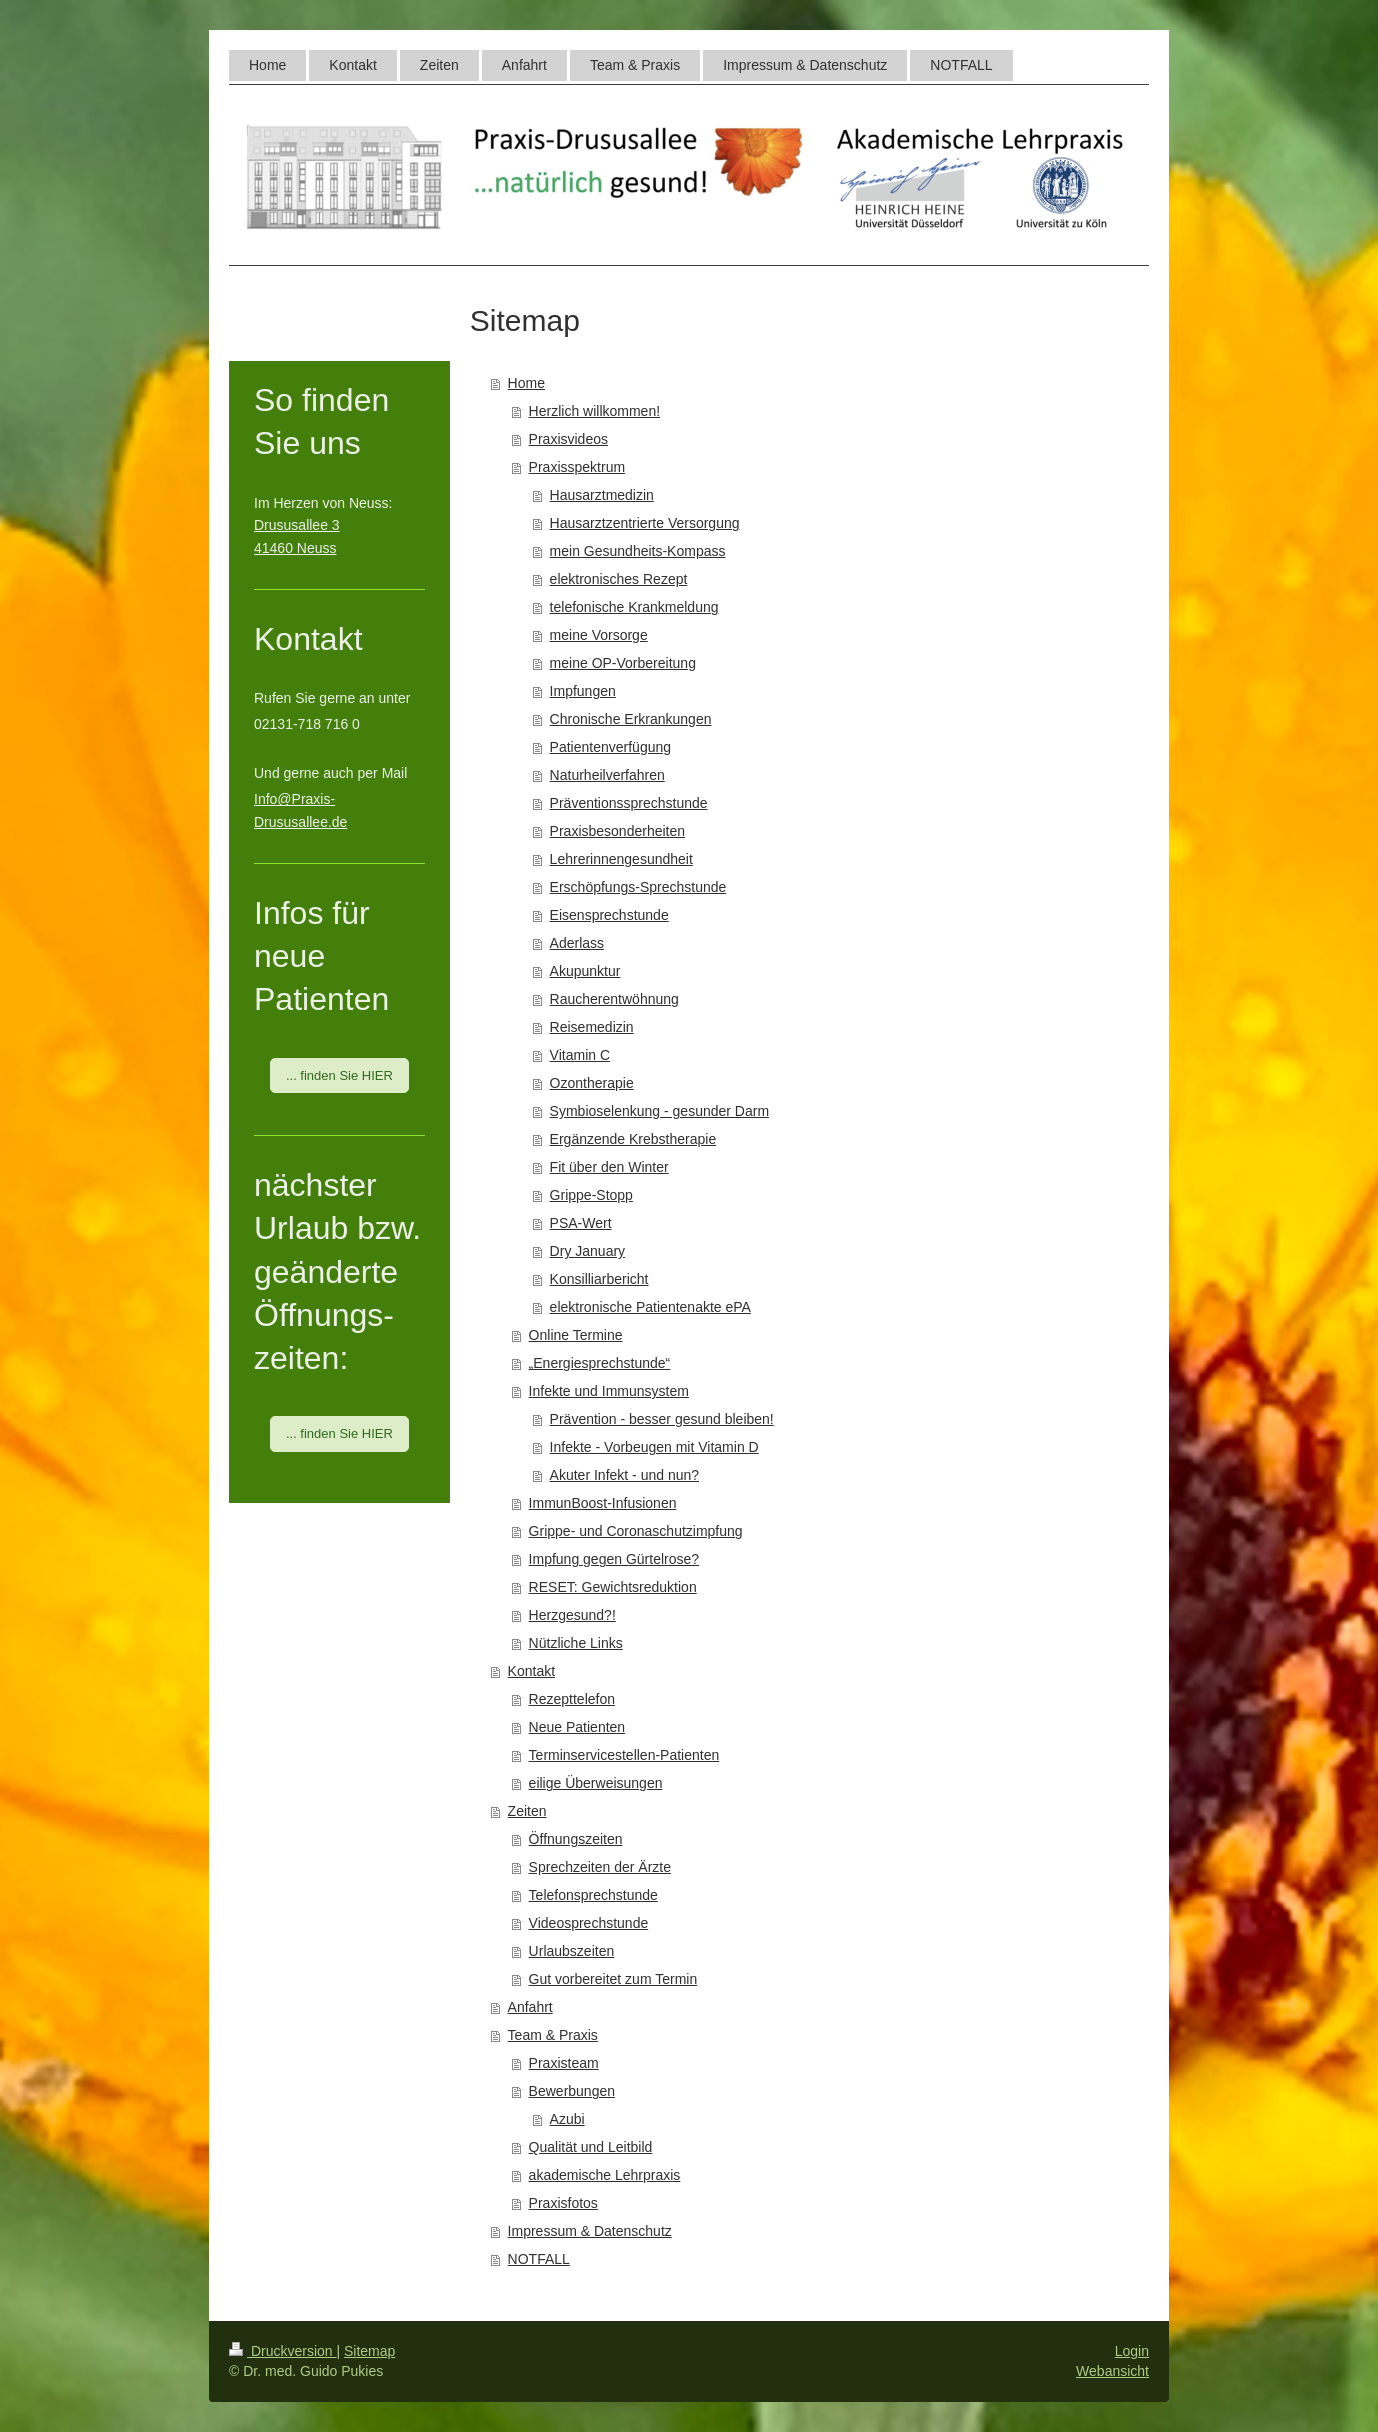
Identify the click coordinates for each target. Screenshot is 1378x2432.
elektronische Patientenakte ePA (650, 1307)
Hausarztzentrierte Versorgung (645, 523)
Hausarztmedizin (602, 495)
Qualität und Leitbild (591, 2147)
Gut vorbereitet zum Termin (613, 1979)
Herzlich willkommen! (594, 411)
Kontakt (531, 1671)
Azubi (567, 2119)
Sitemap (369, 2351)
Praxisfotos (563, 2203)
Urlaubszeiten (572, 1951)
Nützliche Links (576, 1643)
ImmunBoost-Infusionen (603, 1503)
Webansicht (1112, 2371)
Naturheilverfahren (607, 775)
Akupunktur (585, 971)
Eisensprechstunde (609, 915)
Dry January (587, 1251)
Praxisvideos (568, 439)
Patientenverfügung (610, 747)
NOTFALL (539, 2259)
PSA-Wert (581, 1223)
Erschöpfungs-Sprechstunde (638, 887)
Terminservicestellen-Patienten (624, 1755)
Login (1132, 2351)
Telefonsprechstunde (593, 1895)
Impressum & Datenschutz (590, 2231)
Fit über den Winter (609, 1167)
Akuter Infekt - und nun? (624, 1475)
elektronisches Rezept (619, 579)
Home (526, 383)
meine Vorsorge (599, 635)
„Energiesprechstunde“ (600, 1363)
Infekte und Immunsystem (609, 1391)
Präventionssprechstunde (629, 803)
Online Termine (576, 1335)
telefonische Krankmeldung (634, 607)
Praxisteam (564, 2063)
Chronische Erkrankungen (631, 719)
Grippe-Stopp (591, 1195)
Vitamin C (580, 1055)
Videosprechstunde (589, 1923)
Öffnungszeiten (576, 1839)
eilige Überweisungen (596, 1783)
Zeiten (527, 1811)
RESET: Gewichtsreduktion (613, 1587)
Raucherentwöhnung (614, 999)
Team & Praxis (553, 2035)
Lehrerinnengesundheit (621, 859)
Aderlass (577, 943)
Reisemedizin (592, 1027)
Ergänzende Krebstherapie (633, 1139)
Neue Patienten (577, 1727)
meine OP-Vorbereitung (623, 663)
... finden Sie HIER (339, 1075)
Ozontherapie (592, 1083)
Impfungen (583, 691)
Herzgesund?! (572, 1615)
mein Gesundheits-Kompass (638, 551)
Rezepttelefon (572, 1699)
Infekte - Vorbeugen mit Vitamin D (654, 1447)
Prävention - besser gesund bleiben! (662, 1419)
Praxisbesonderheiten (617, 831)
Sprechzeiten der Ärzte (600, 1867)
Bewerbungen (572, 2091)
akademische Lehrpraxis (605, 2175)
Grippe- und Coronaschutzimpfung (636, 1531)
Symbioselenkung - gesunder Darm (659, 1111)
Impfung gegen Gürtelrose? (614, 1559)
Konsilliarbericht (599, 1279)
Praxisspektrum (577, 467)
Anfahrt (530, 2007)
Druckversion (282, 2351)
